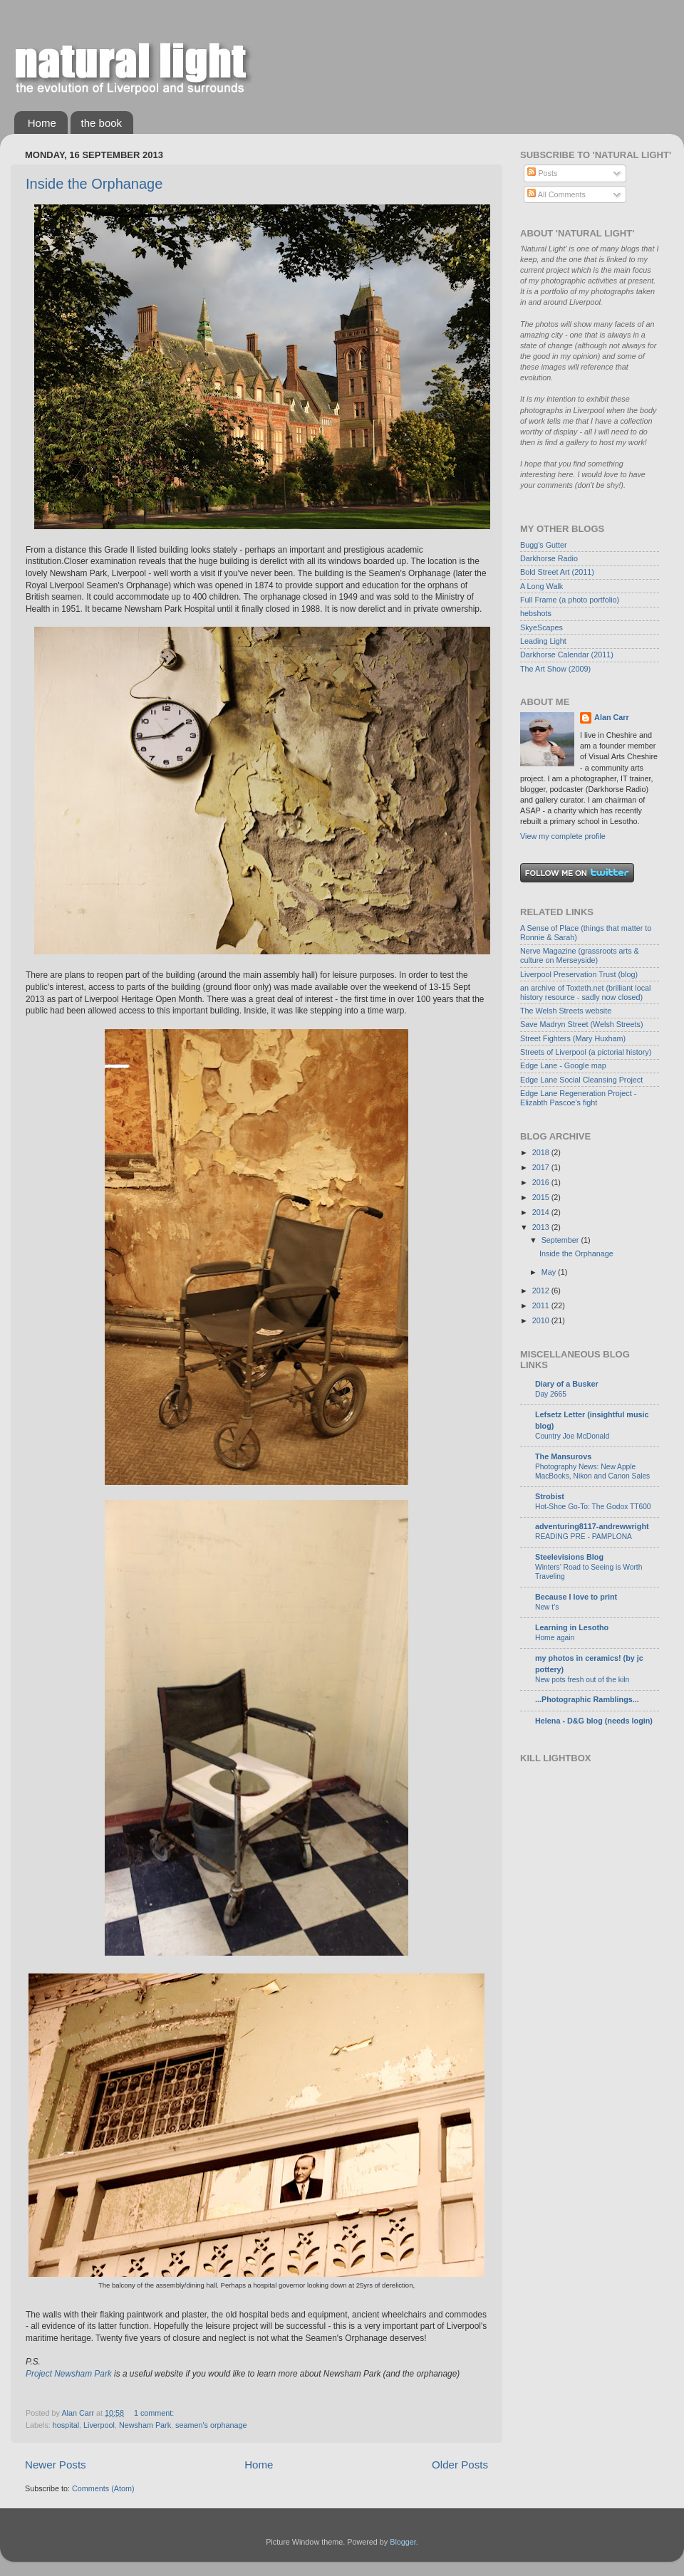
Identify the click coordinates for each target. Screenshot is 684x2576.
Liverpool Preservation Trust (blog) (579, 974)
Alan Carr (611, 717)
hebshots (535, 613)
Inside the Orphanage (94, 184)
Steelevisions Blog (569, 1557)
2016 (541, 1182)
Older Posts (460, 2464)
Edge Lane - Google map (563, 1065)
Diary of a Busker (566, 1384)
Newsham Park (145, 2425)
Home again (554, 1638)
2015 (541, 1197)
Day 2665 (550, 1394)
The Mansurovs (563, 1456)
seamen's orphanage (211, 2425)
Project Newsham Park (69, 2374)
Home (42, 123)
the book (102, 123)
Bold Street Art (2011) (557, 572)
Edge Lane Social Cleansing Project (581, 1079)
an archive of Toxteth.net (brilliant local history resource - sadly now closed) (585, 992)
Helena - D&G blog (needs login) (594, 1720)
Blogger (403, 2542)
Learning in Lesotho (571, 1627)
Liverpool (99, 2425)
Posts (542, 173)
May (550, 1272)
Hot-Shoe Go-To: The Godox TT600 (593, 1507)
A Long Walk (541, 586)
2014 (541, 1212)
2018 (541, 1152)
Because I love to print (576, 1596)
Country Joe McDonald (572, 1436)
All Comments (556, 194)
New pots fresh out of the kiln (582, 1680)
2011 (541, 1305)
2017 (541, 1167)
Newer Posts (55, 2464)
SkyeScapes (541, 627)
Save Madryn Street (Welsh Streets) (581, 1024)
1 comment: (155, 2413)
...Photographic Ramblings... (587, 1699)
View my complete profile (563, 836)
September (561, 1240)
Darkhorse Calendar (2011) (566, 654)
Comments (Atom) (103, 2488)
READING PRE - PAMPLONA (583, 1536)
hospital (66, 2425)
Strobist (549, 1496)
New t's (547, 1607)
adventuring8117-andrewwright (592, 1526)
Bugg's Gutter (543, 545)
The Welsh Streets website (565, 1010)
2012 (541, 1290)
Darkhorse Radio (549, 558)
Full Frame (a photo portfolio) (569, 599)
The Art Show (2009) (555, 668)
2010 (541, 1320)
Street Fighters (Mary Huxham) (573, 1038)
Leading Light (543, 641)
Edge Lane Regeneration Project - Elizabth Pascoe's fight (578, 1098)
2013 (541, 1227)
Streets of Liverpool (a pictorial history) (585, 1052)
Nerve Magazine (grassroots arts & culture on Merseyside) (579, 955)
